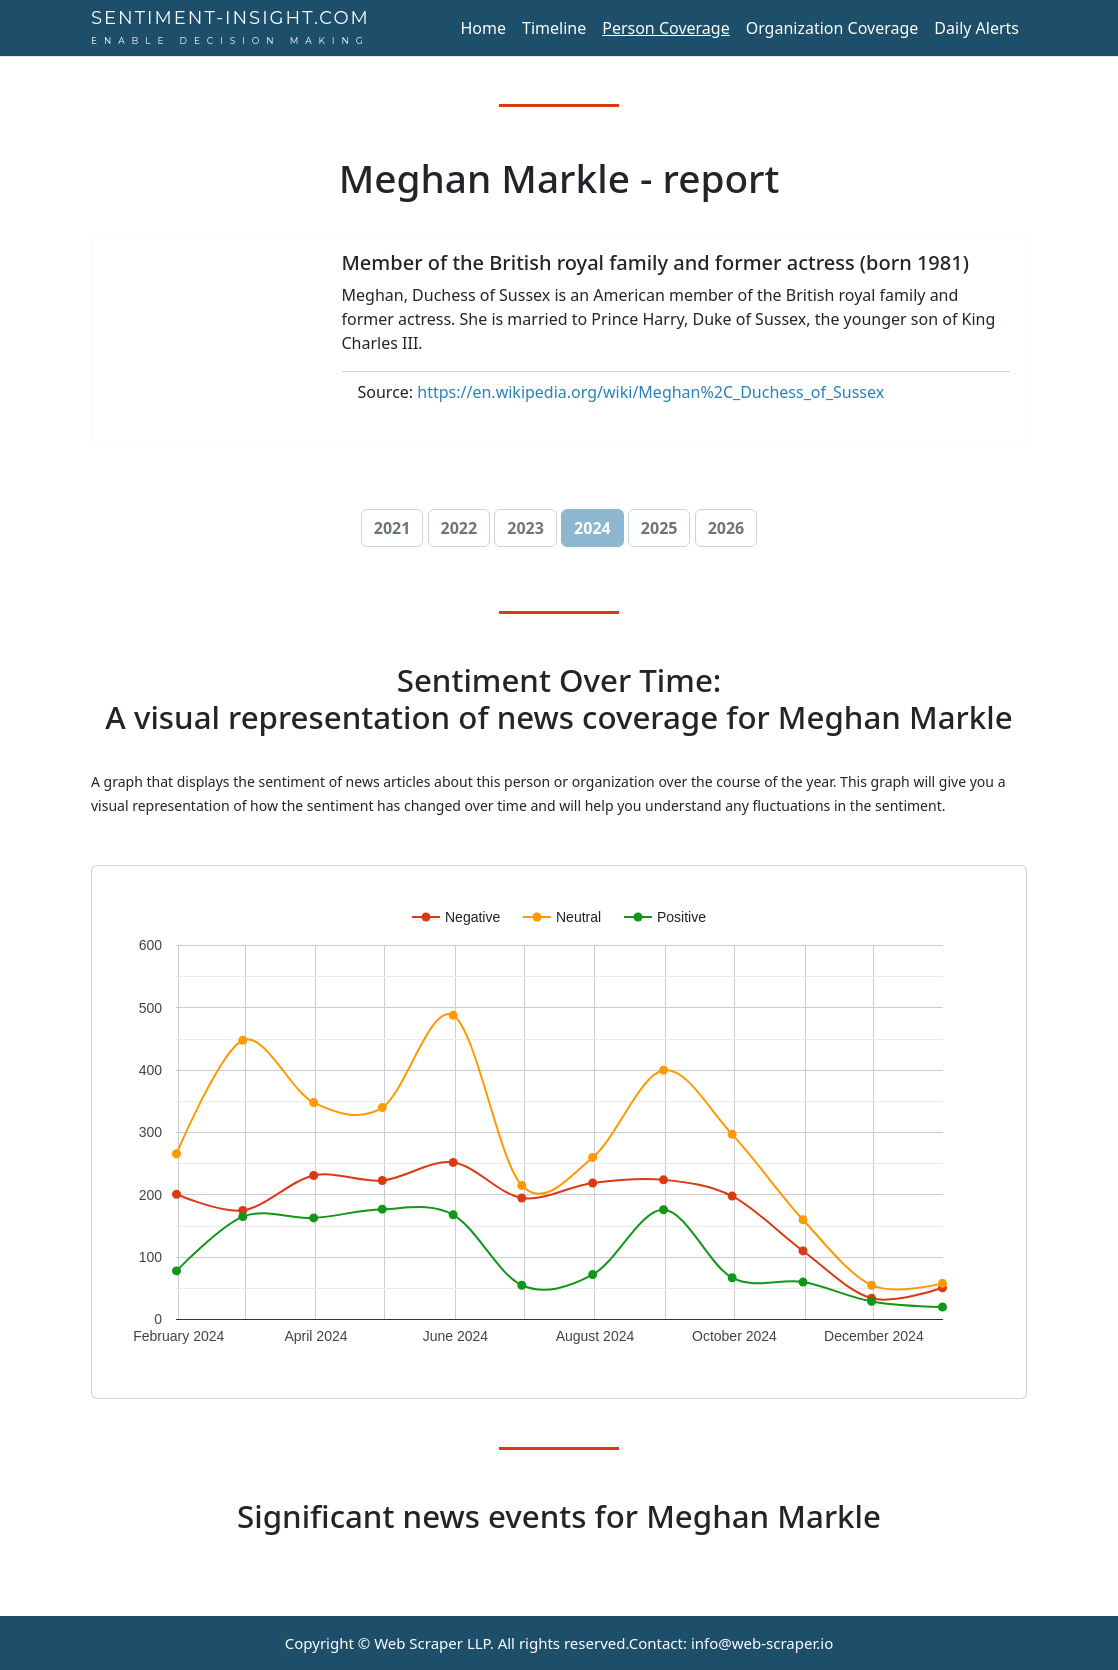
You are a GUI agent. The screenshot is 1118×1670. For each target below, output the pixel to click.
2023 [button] (525, 528)
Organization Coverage (832, 28)
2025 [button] (659, 528)
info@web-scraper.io (762, 1643)
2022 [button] (459, 528)
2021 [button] (392, 528)
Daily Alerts (976, 28)
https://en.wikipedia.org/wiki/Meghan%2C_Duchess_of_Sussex (650, 392)
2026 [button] (726, 528)
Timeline (554, 28)
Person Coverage (665, 28)
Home (483, 28)
